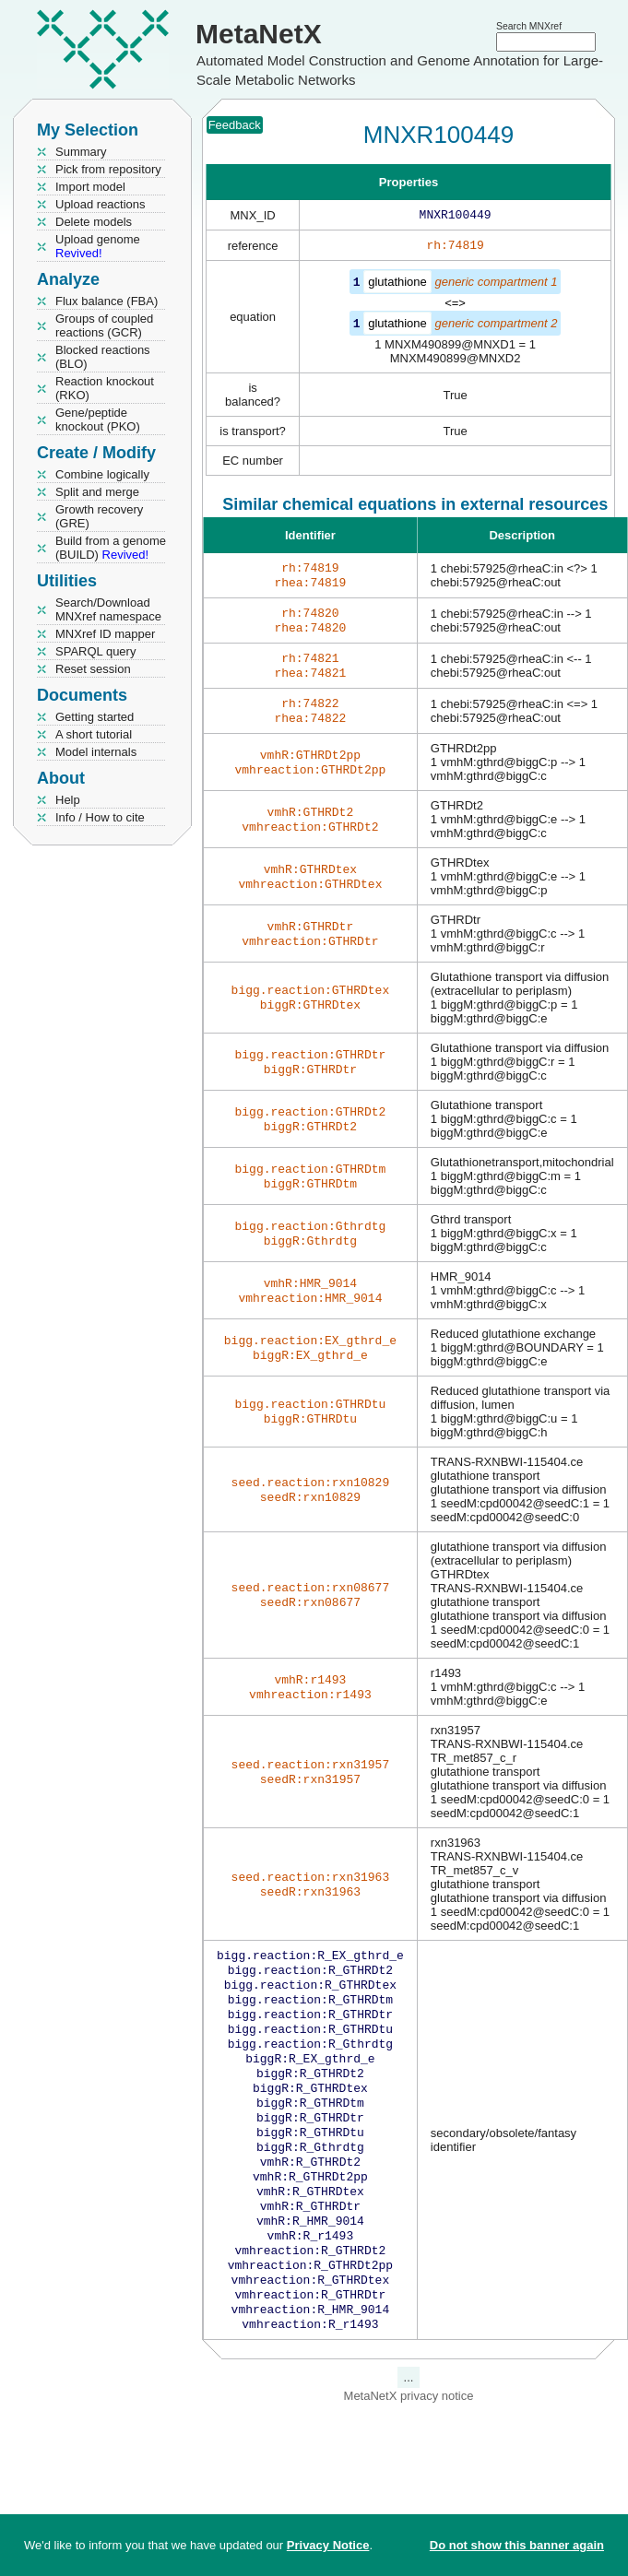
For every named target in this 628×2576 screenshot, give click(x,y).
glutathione (397, 285)
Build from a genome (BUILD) (110, 547)
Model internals (95, 752)
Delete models (93, 222)
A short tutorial (93, 734)
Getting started (94, 717)
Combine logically (102, 474)
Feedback (234, 125)
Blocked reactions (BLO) (102, 357)
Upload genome (97, 246)
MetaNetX (259, 33)
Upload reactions (100, 204)
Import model (90, 187)
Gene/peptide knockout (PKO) (97, 419)
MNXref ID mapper (105, 634)
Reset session (93, 669)
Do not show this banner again (517, 2545)
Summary (81, 152)
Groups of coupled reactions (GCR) (104, 325)
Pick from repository (108, 169)
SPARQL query (95, 651)
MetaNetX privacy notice (409, 2460)
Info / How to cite (100, 817)
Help (67, 800)
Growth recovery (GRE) (99, 516)
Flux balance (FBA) (106, 301)
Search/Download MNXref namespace (108, 609)
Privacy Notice (328, 2545)
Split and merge (97, 492)
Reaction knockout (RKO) (104, 388)
